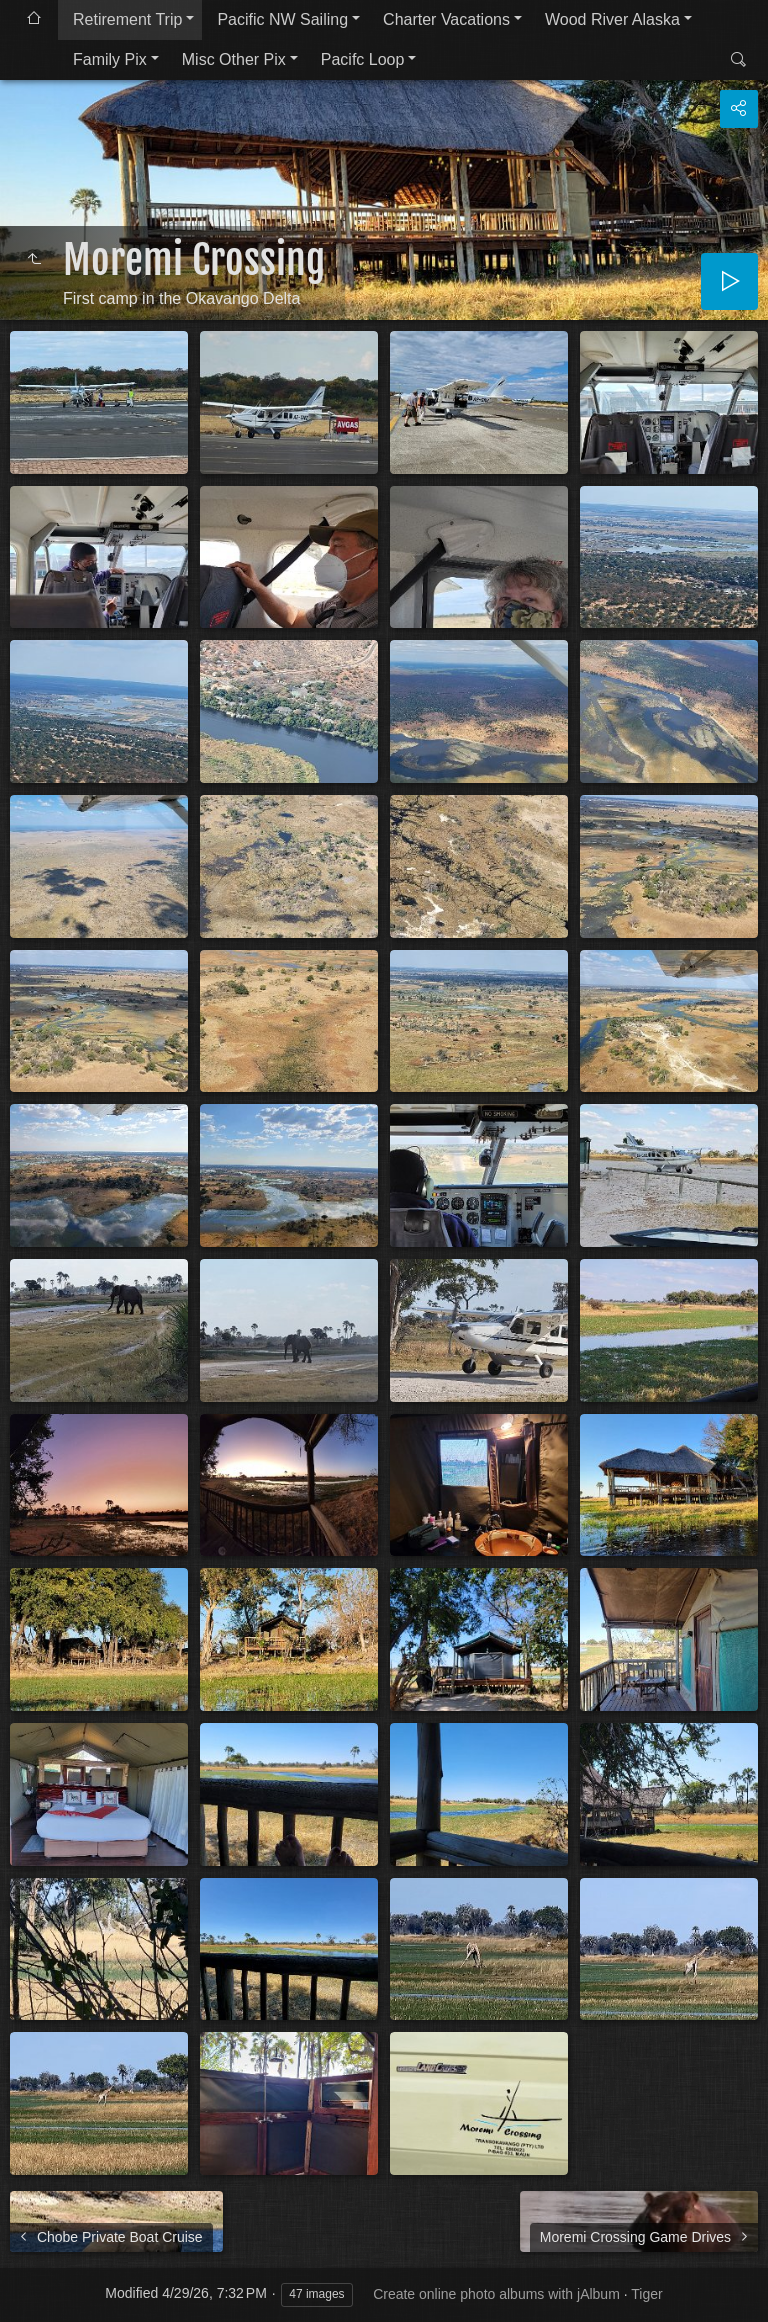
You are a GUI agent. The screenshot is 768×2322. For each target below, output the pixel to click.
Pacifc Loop (363, 59)
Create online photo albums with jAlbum (496, 2294)
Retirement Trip (127, 19)
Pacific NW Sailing (282, 19)
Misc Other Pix (234, 59)
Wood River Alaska (612, 19)
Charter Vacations (446, 19)
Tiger (646, 2294)
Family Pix (110, 59)
